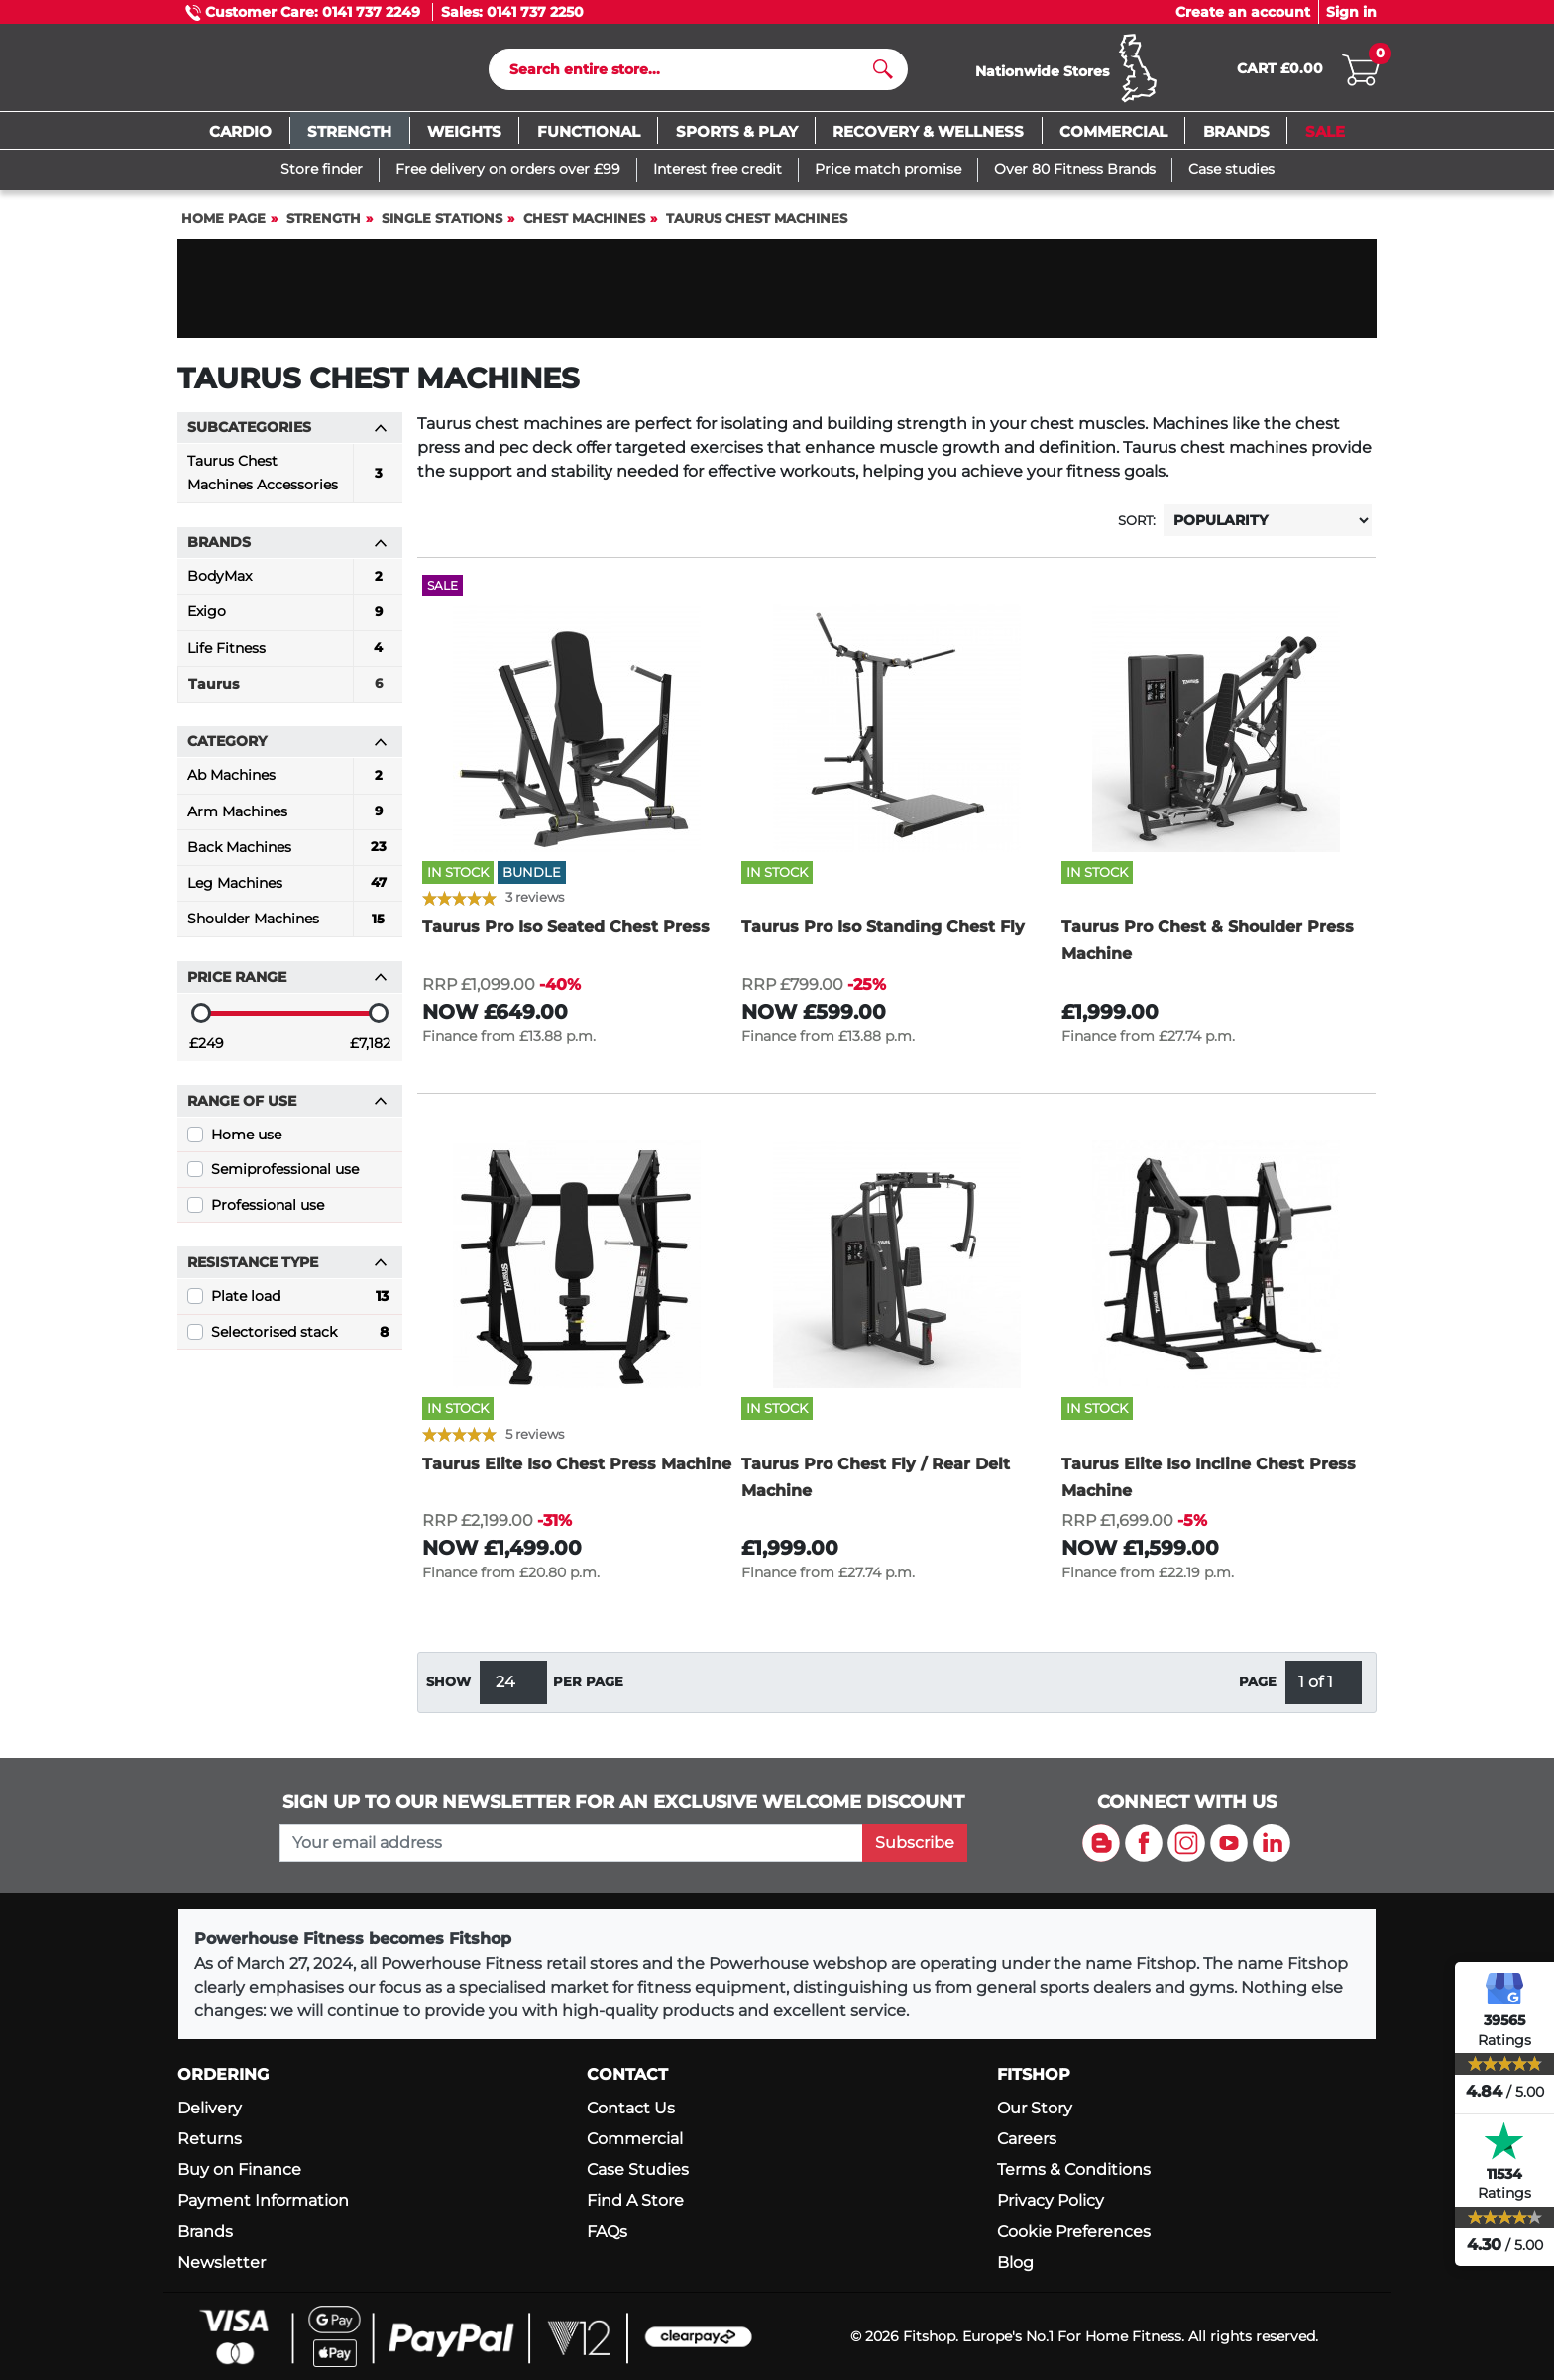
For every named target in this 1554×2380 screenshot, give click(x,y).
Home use (246, 1139)
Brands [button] (287, 548)
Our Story (1034, 2108)
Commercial (635, 2139)
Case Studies (638, 2170)
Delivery (209, 2108)
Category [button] (287, 747)
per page (588, 1686)
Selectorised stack (299, 1337)
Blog (1015, 2262)
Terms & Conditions (1074, 2170)
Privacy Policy (1050, 2201)
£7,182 (370, 1048)
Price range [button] (287, 982)
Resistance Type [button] (287, 1268)
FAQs (607, 2231)
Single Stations (442, 223)
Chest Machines (584, 223)
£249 (206, 1048)
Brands (205, 2231)
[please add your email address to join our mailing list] (570, 1843)
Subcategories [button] (287, 433)
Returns (209, 2139)
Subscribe (914, 1842)
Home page (223, 223)
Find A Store (635, 2201)
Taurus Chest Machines (756, 223)
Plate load (299, 1302)
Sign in (1351, 12)
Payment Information (263, 2201)
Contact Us (631, 2108)
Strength (323, 223)
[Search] (690, 72)
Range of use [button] (287, 1106)
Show (448, 1686)
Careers (1026, 2139)
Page (1257, 1686)
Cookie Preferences (1074, 2231)
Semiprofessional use (285, 1175)
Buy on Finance (239, 2170)
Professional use (267, 1210)
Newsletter (221, 2262)
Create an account (1242, 12)
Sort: (1137, 525)
